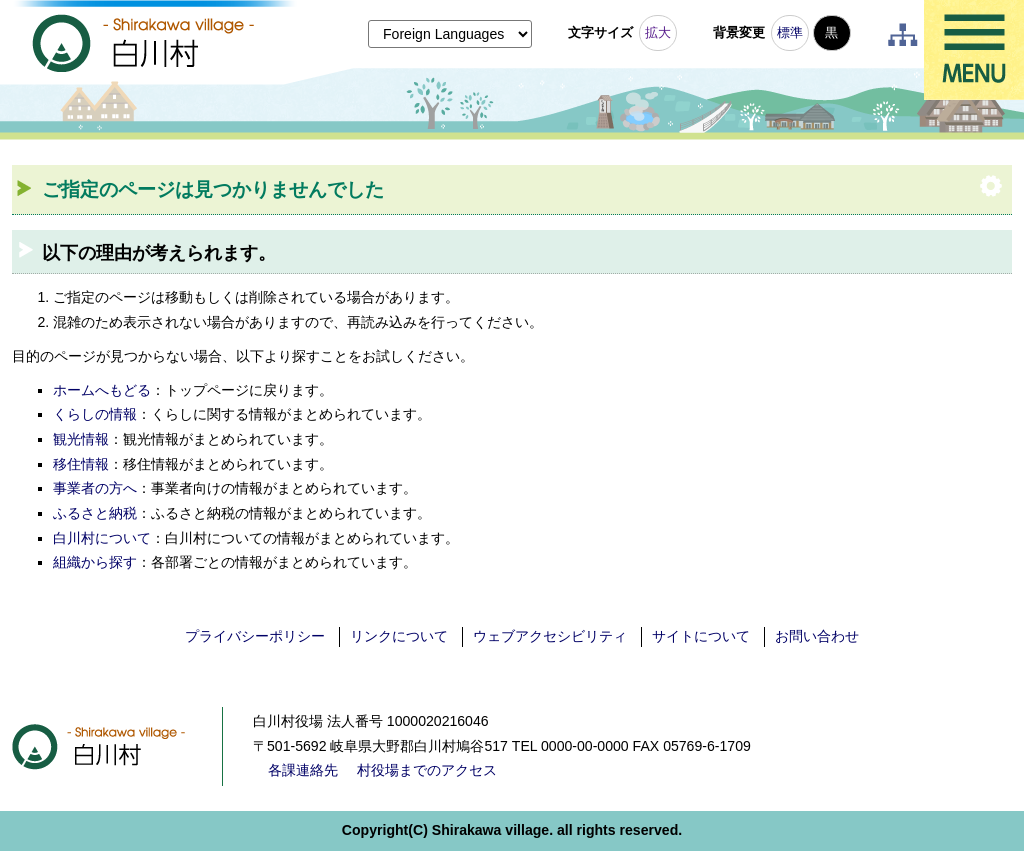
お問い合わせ (817, 636)
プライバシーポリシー (255, 636)
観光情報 (81, 439)
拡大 (658, 32)
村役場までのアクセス (427, 770)
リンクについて (399, 636)
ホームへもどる (102, 390)
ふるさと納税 (95, 513)
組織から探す (95, 562)
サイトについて (701, 636)
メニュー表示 (974, 50)
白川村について (102, 538)
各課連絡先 (303, 770)
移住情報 (81, 464)
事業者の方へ (95, 488)
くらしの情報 (95, 414)
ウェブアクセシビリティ (550, 636)
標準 (790, 32)
